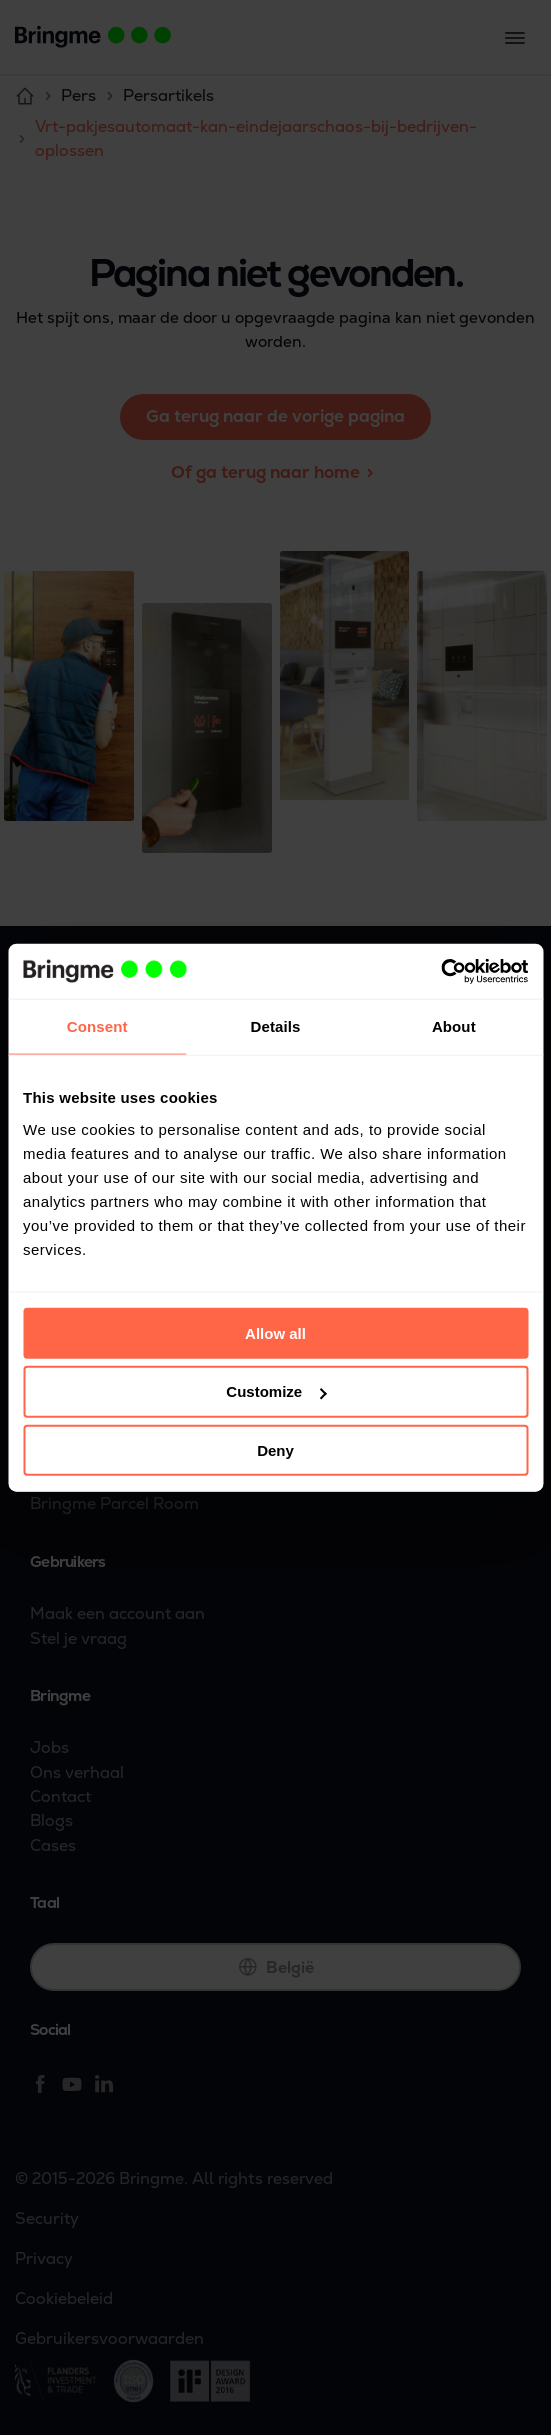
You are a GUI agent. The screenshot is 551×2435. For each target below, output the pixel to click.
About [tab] (454, 1026)
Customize (276, 1391)
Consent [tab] (97, 1026)
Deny (275, 1450)
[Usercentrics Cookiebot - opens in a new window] (440, 971)
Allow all (275, 1332)
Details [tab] (276, 1026)
